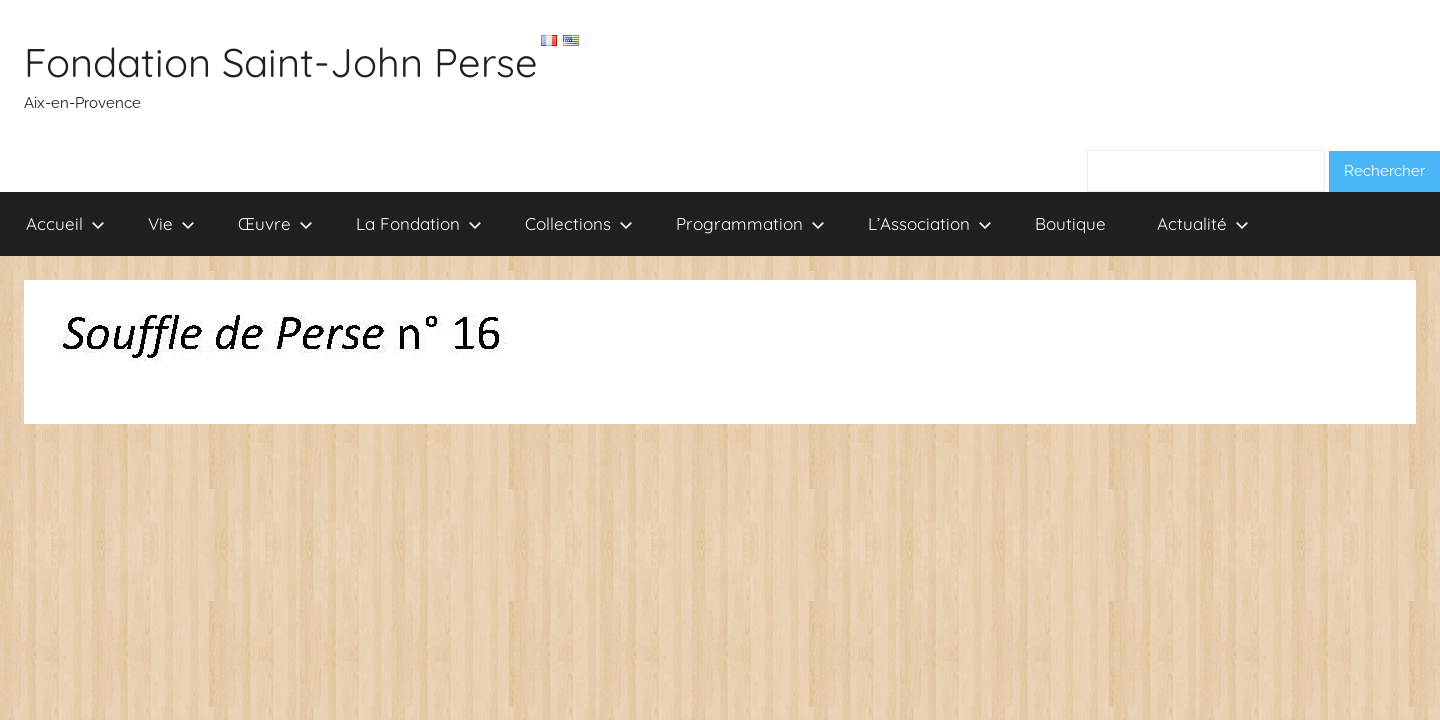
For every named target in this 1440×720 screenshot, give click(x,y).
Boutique (1070, 223)
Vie (171, 223)
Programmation (750, 223)
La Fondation (419, 223)
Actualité (1203, 223)
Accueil (65, 223)
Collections (579, 223)
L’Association (930, 223)
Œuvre (275, 223)
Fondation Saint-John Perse (281, 62)
